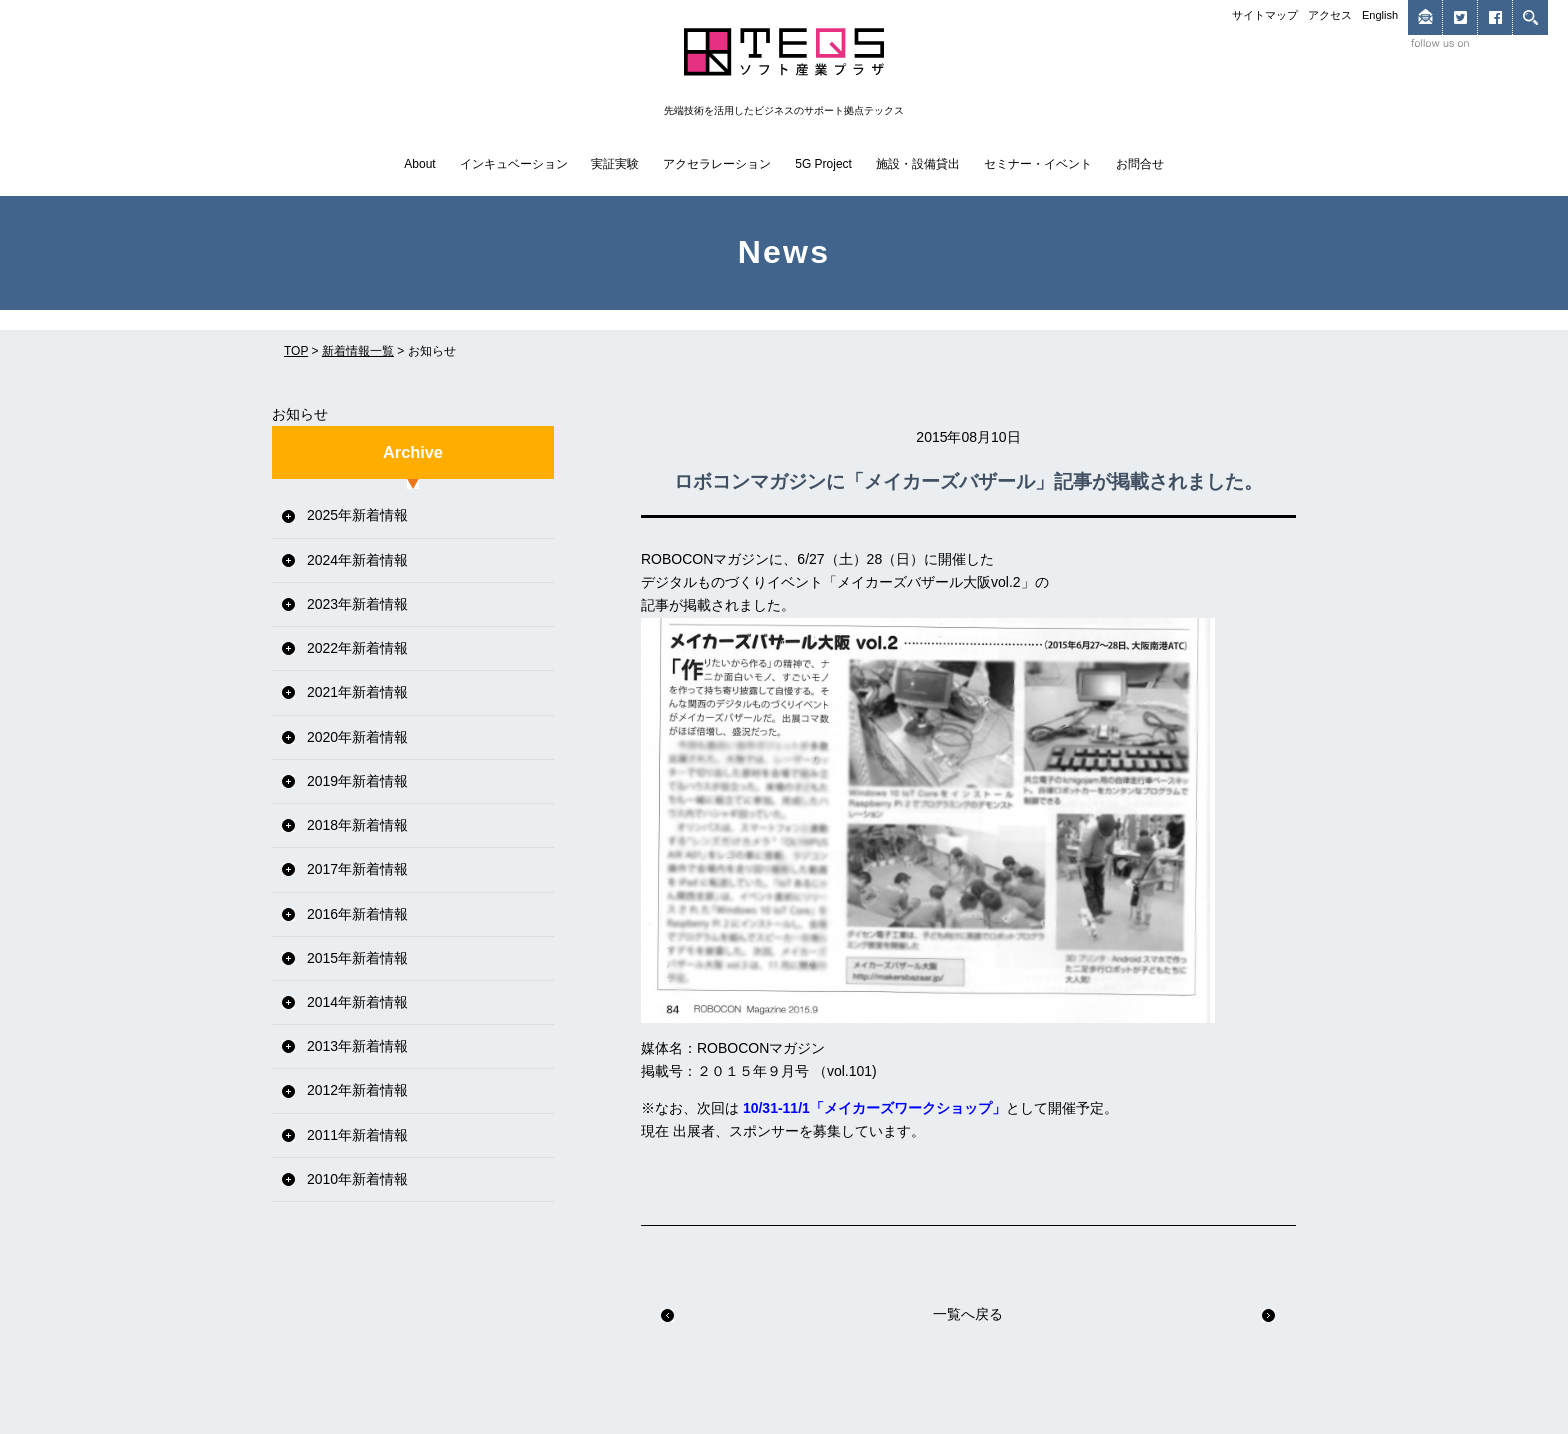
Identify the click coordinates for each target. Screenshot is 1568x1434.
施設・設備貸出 (918, 164)
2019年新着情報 (357, 781)
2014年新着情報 (357, 1002)
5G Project (823, 164)
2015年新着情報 (357, 958)
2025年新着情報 (357, 515)
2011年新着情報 (357, 1135)
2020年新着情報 (357, 737)
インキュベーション (514, 164)
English (1380, 15)
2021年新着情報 (357, 692)
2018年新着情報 (357, 825)
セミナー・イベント (1038, 164)
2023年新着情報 (357, 604)
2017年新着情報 (357, 869)
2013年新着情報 (357, 1046)
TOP (296, 351)
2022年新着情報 (357, 648)
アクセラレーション (717, 164)
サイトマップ (1265, 15)
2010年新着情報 (357, 1179)
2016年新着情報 (357, 914)
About (419, 164)
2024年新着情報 (357, 560)
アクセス (1330, 15)
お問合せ (1140, 164)
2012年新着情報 (357, 1090)
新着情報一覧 (358, 351)
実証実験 (615, 164)
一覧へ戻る (968, 1314)
